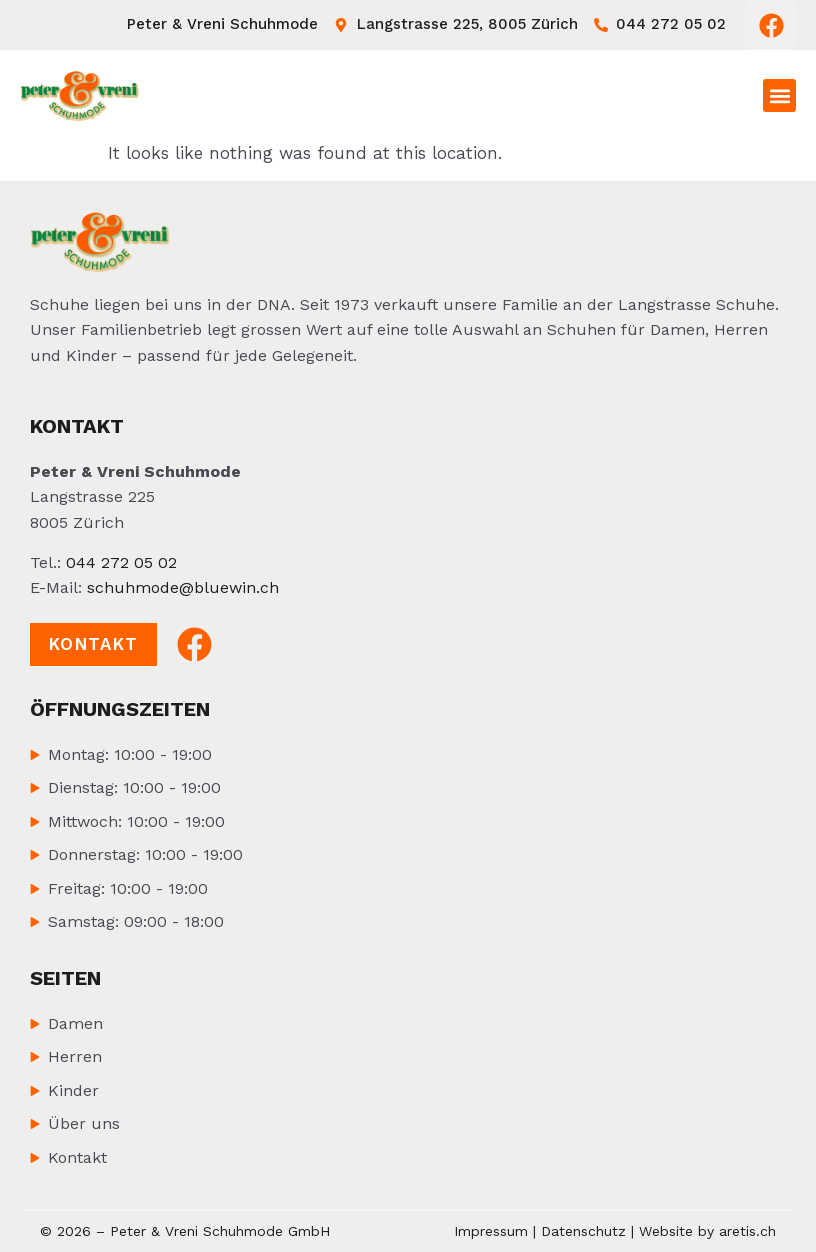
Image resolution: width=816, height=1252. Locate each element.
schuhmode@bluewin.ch (183, 587)
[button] (779, 95)
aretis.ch (747, 1231)
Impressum (491, 1231)
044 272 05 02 (121, 562)
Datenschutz (583, 1231)
